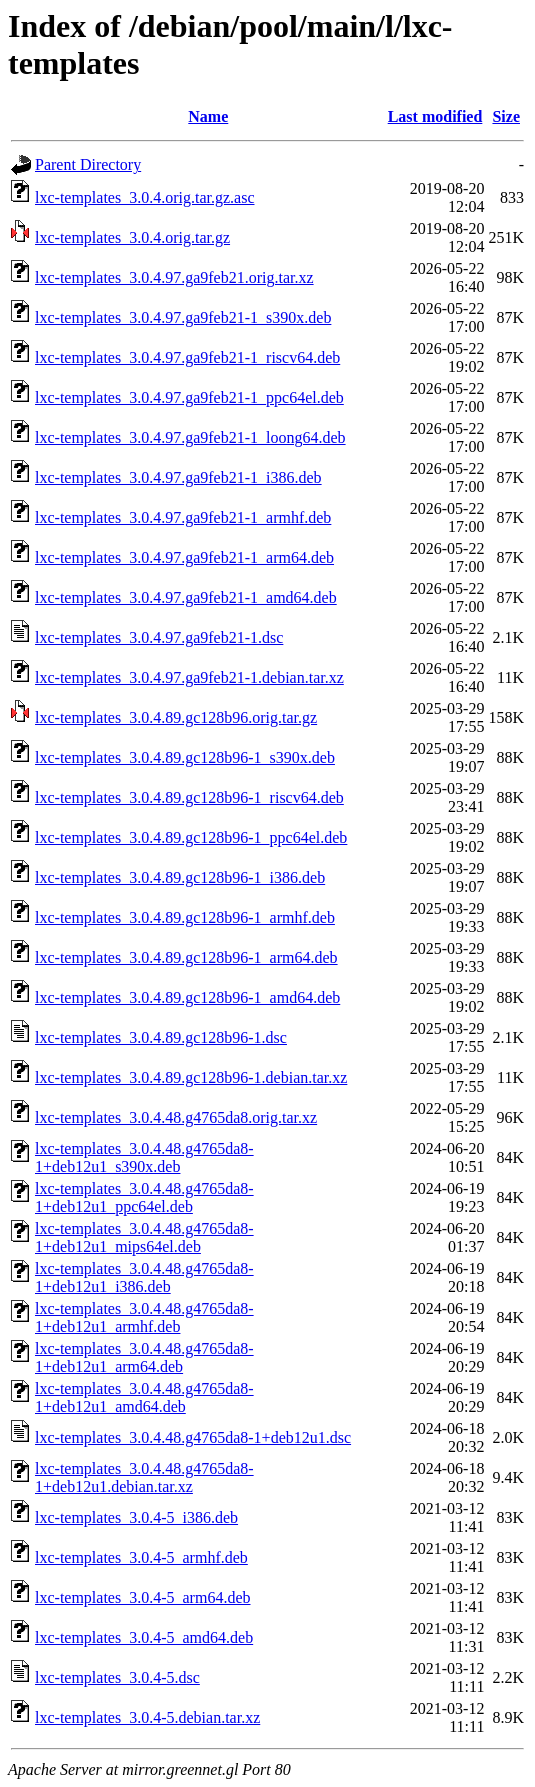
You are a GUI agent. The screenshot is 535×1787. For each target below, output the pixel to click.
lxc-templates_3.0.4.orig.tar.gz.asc (144, 197)
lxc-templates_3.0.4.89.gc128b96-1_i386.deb (180, 877)
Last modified (435, 116)
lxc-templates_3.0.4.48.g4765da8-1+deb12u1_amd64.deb (144, 1397)
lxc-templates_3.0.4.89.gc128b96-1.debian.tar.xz (191, 1077)
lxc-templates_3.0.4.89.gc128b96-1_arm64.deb (186, 957)
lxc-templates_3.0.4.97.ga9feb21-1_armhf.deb (183, 517)
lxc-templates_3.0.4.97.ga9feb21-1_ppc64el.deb (189, 397)
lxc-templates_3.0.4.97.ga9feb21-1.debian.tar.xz (189, 677)
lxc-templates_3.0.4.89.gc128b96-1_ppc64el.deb (191, 837)
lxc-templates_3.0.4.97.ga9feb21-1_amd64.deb (186, 597)
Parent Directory (88, 164)
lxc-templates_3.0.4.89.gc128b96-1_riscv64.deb (189, 797)
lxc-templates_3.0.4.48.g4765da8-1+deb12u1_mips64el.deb (144, 1237)
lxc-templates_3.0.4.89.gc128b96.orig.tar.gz (176, 717)
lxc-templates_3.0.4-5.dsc (117, 1677)
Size (506, 116)
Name (208, 116)
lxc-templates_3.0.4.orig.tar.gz (132, 237)
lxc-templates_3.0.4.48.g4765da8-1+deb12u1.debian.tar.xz (144, 1477)
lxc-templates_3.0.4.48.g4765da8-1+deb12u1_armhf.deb (144, 1317)
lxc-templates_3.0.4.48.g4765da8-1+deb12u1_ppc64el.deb (144, 1197)
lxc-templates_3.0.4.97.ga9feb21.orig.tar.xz (174, 277)
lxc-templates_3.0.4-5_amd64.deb (144, 1637)
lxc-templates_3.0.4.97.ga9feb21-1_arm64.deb (184, 557)
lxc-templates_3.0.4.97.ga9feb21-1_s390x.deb (183, 317)
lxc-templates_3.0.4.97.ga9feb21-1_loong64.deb (190, 437)
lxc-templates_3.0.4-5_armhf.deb (141, 1557)
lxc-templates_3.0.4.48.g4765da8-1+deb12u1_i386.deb (144, 1277)
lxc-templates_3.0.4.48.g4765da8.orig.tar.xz (176, 1117)
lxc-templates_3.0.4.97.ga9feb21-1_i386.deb (178, 477)
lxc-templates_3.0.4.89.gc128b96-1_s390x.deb (185, 757)
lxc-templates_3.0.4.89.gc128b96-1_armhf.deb (185, 917)
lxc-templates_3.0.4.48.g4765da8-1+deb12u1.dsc (193, 1437)
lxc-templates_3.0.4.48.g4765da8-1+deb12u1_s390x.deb (144, 1157)
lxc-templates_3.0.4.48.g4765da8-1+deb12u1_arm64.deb (144, 1357)
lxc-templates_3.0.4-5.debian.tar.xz (147, 1717)
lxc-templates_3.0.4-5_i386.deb (136, 1517)
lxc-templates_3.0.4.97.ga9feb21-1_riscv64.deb (187, 357)
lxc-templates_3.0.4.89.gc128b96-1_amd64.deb (187, 997)
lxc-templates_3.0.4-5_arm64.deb (143, 1597)
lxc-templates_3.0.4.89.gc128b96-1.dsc (161, 1037)
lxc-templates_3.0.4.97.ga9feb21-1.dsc (159, 637)
